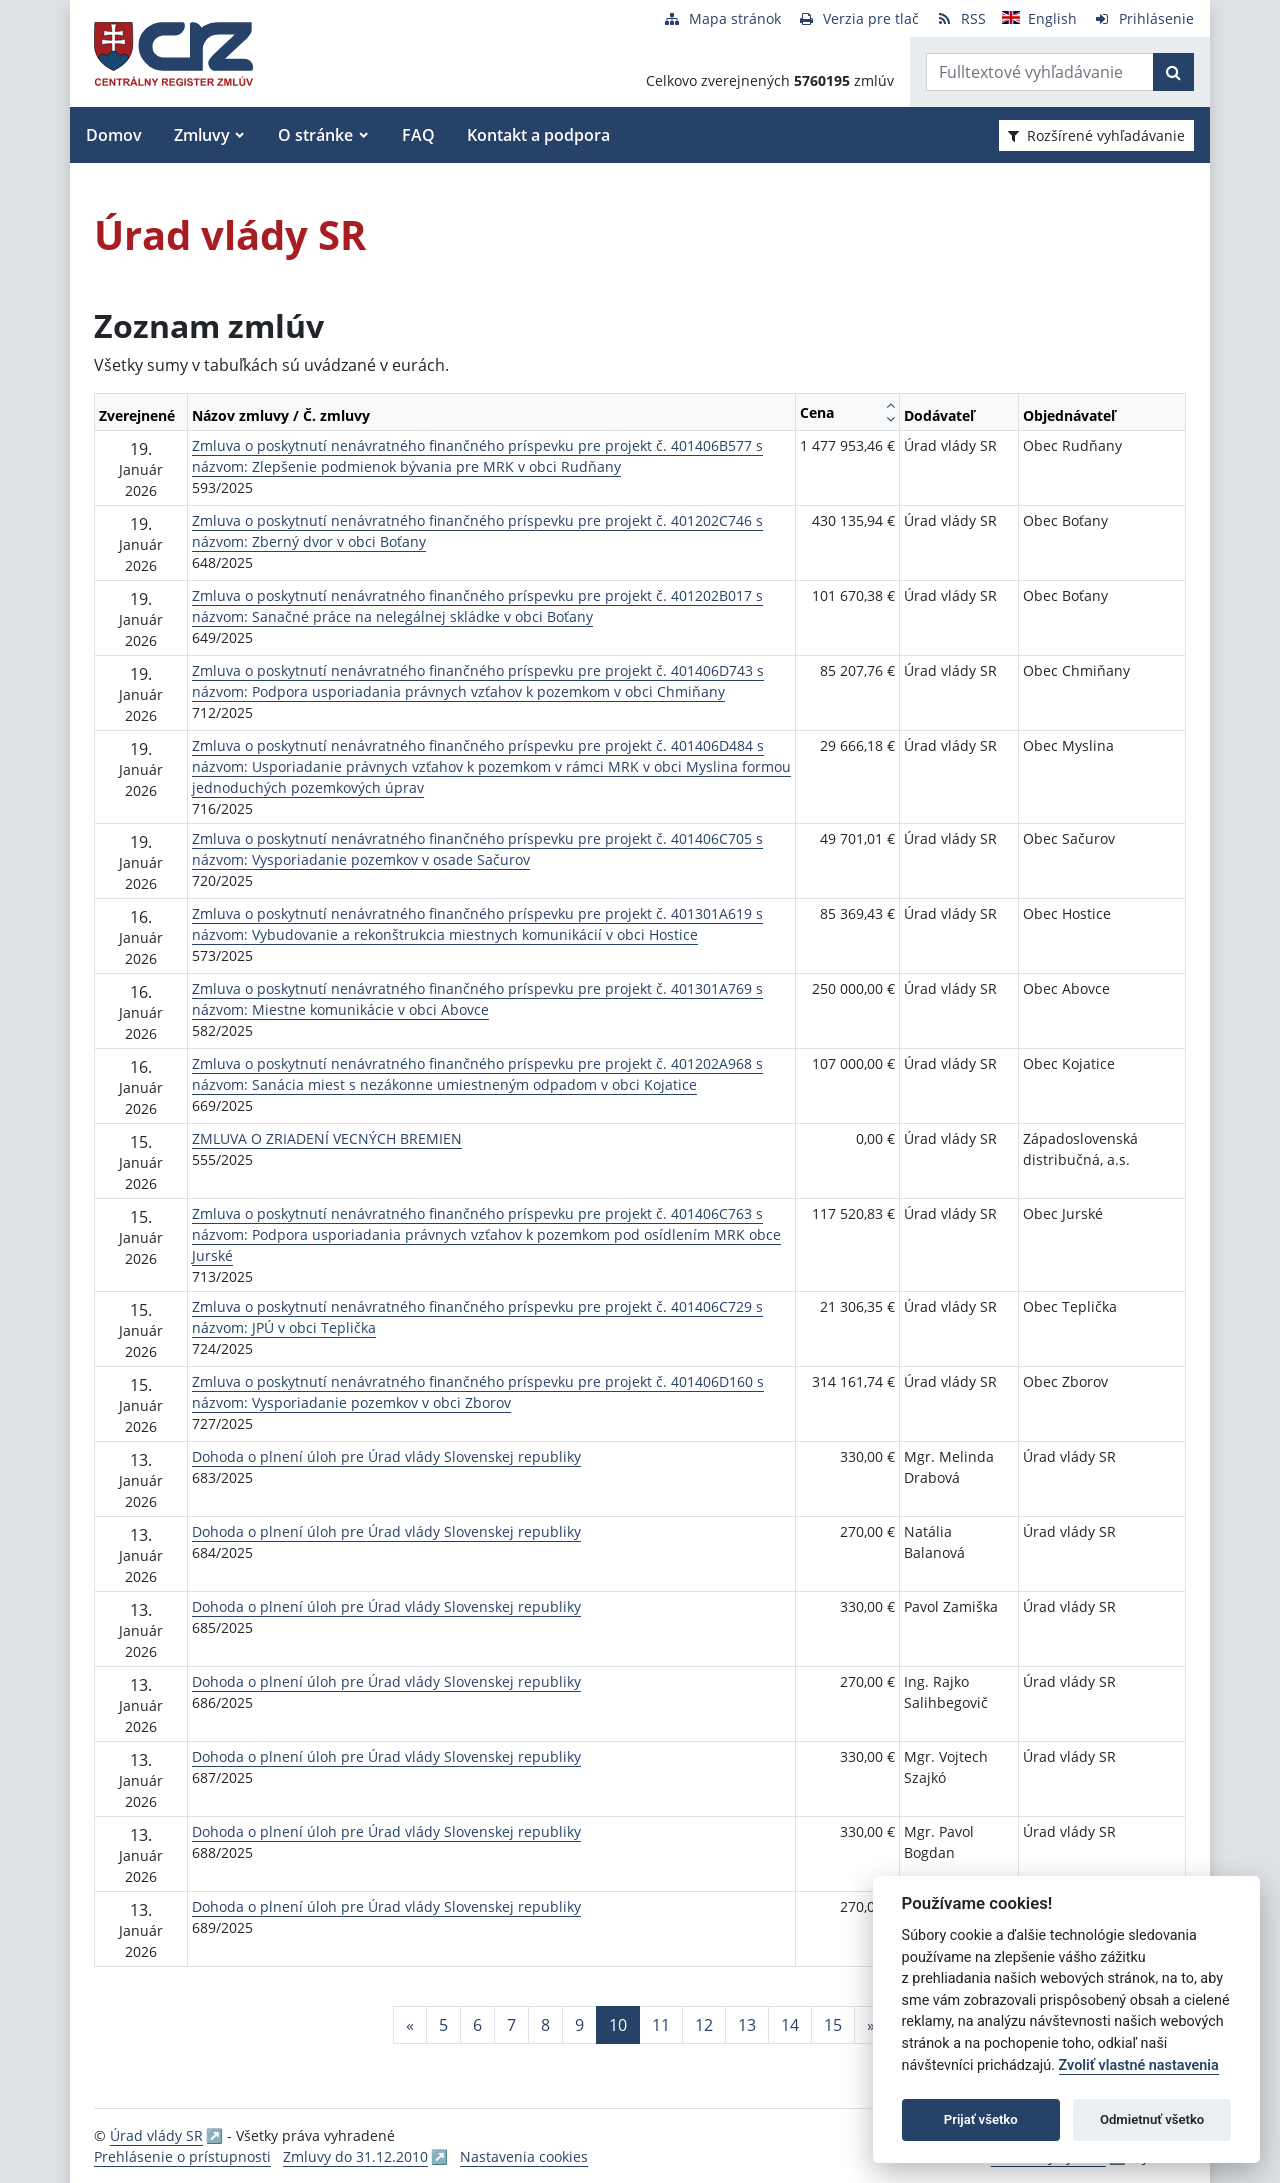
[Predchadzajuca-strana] (410, 2025)
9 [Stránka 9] (579, 2025)
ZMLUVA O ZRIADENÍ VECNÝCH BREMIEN (327, 1138)
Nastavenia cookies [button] (524, 2156)
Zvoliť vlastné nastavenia (1139, 2065)
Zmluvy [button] (202, 135)
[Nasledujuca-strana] (871, 2025)
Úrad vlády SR (156, 2135)
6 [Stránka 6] (477, 2025)
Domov (114, 135)
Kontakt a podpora (538, 135)
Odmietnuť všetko (1152, 2119)
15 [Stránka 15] (833, 2025)
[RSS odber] (960, 18)
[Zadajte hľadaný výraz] (1040, 72)
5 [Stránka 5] (443, 2025)
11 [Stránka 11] (661, 2025)
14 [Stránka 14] (790, 2025)
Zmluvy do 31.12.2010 (355, 2156)
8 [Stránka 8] (545, 2025)
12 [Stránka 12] (704, 2025)
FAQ (418, 135)
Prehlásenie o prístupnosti (182, 2156)
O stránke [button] (315, 135)
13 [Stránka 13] (747, 2025)
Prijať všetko (981, 2119)
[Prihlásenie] (1143, 18)
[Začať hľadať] (1173, 72)
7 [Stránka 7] (511, 2025)
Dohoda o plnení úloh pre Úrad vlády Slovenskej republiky (386, 1456)
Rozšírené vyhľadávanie (1096, 135)
